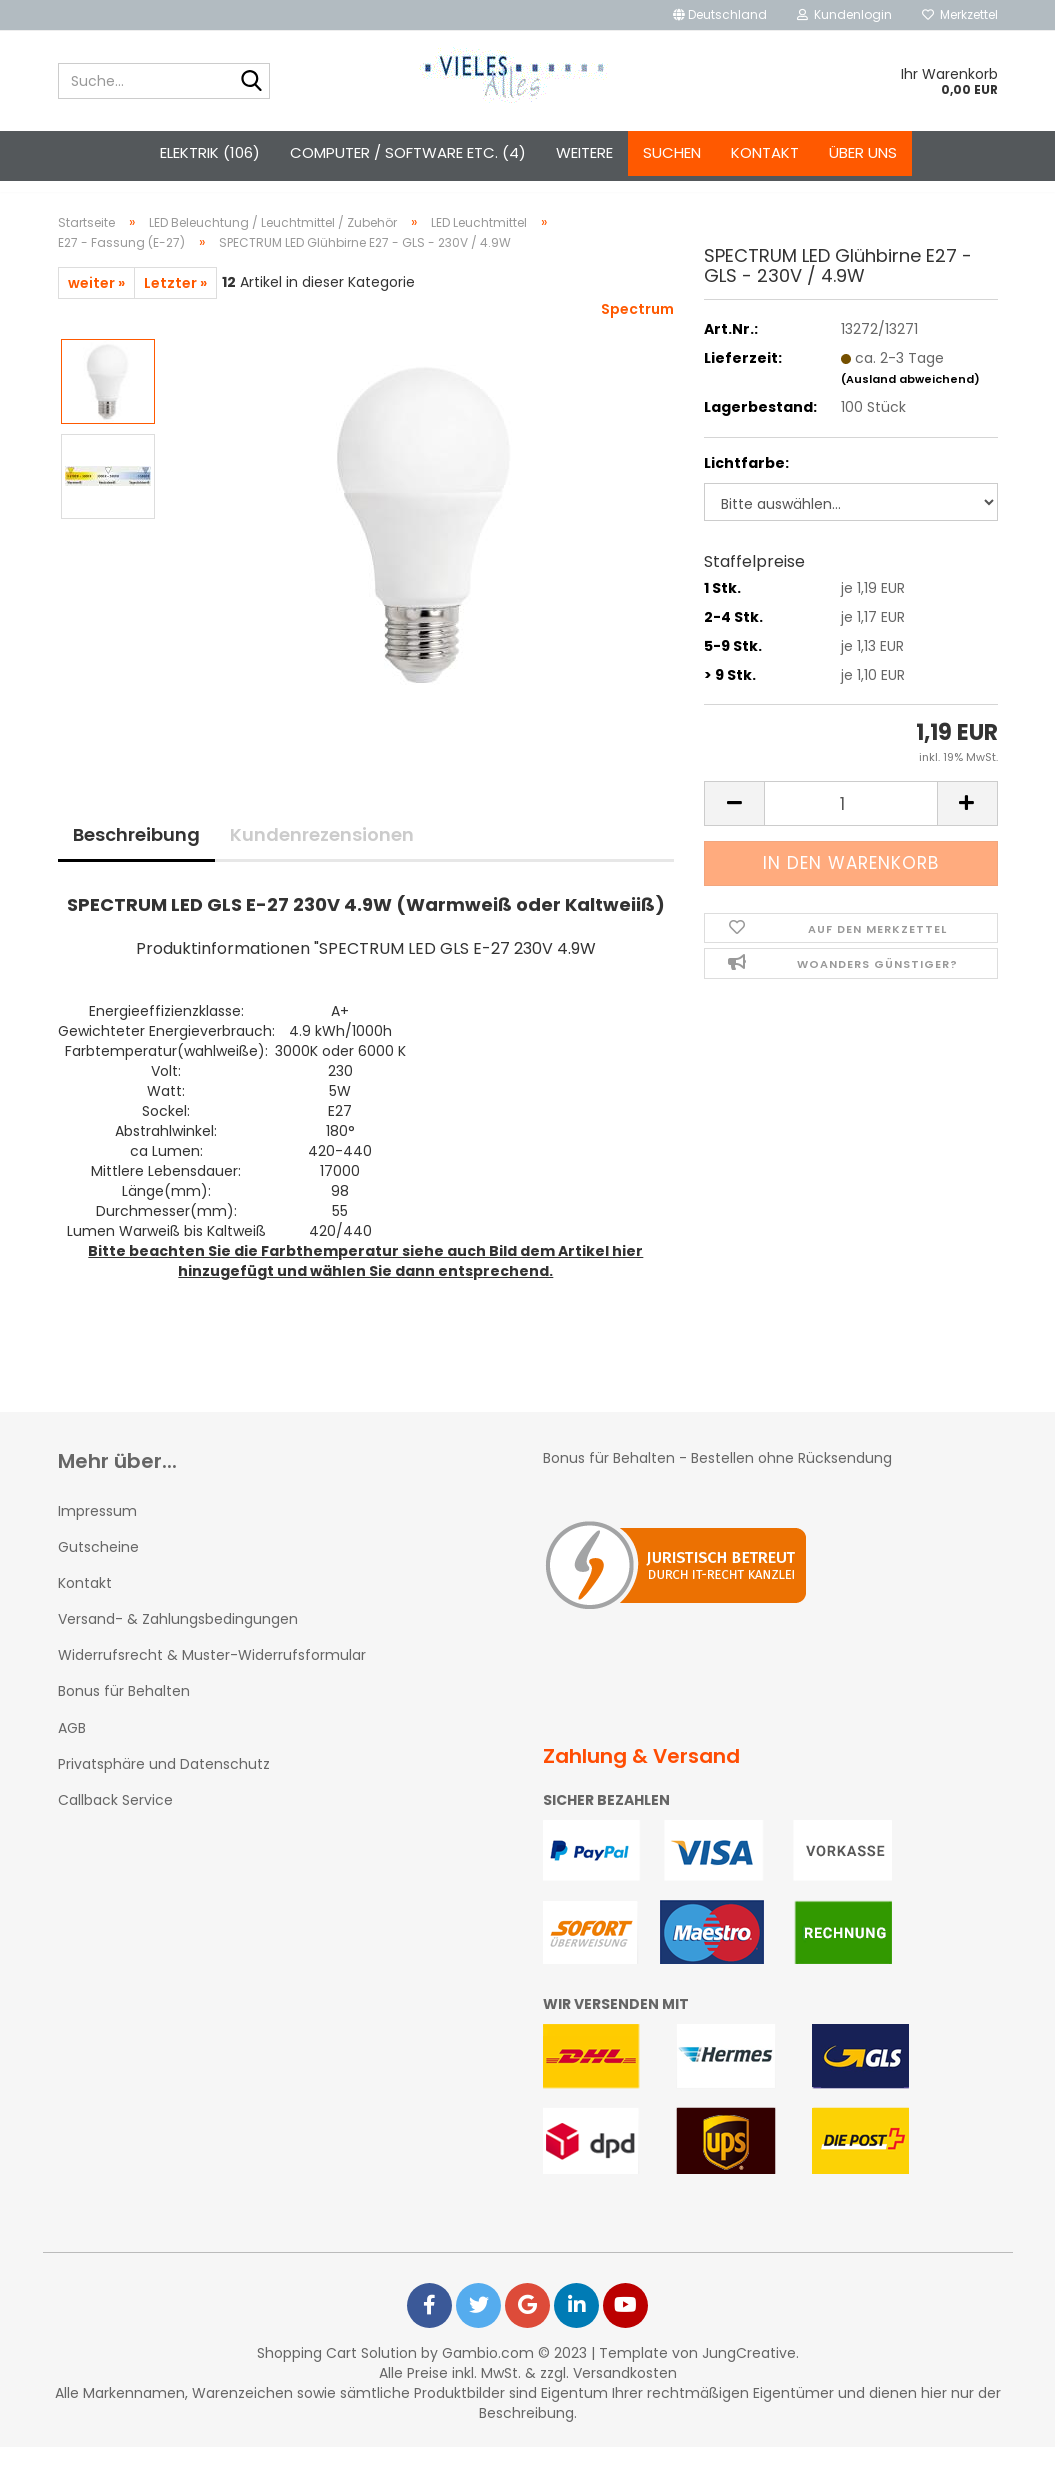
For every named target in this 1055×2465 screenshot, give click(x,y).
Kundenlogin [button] (844, 14)
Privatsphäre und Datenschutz (164, 1782)
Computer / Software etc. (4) (408, 152)
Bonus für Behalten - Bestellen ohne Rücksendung (719, 1476)
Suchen (672, 152)
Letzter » (175, 301)
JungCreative (749, 2371)
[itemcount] (850, 821)
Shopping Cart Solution (337, 2371)
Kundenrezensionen (322, 852)
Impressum (97, 1529)
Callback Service (115, 1818)
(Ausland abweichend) (910, 397)
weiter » (96, 301)
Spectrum (637, 327)
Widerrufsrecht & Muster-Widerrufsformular (212, 1673)
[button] (720, 15)
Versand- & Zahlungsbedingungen (178, 1637)
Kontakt (765, 152)
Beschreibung (136, 852)
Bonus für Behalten (124, 1709)
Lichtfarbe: (746, 481)
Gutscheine (98, 1565)
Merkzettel (960, 14)
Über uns (863, 152)
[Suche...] (251, 82)
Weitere (584, 152)
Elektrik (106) (210, 152)
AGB (72, 1746)
